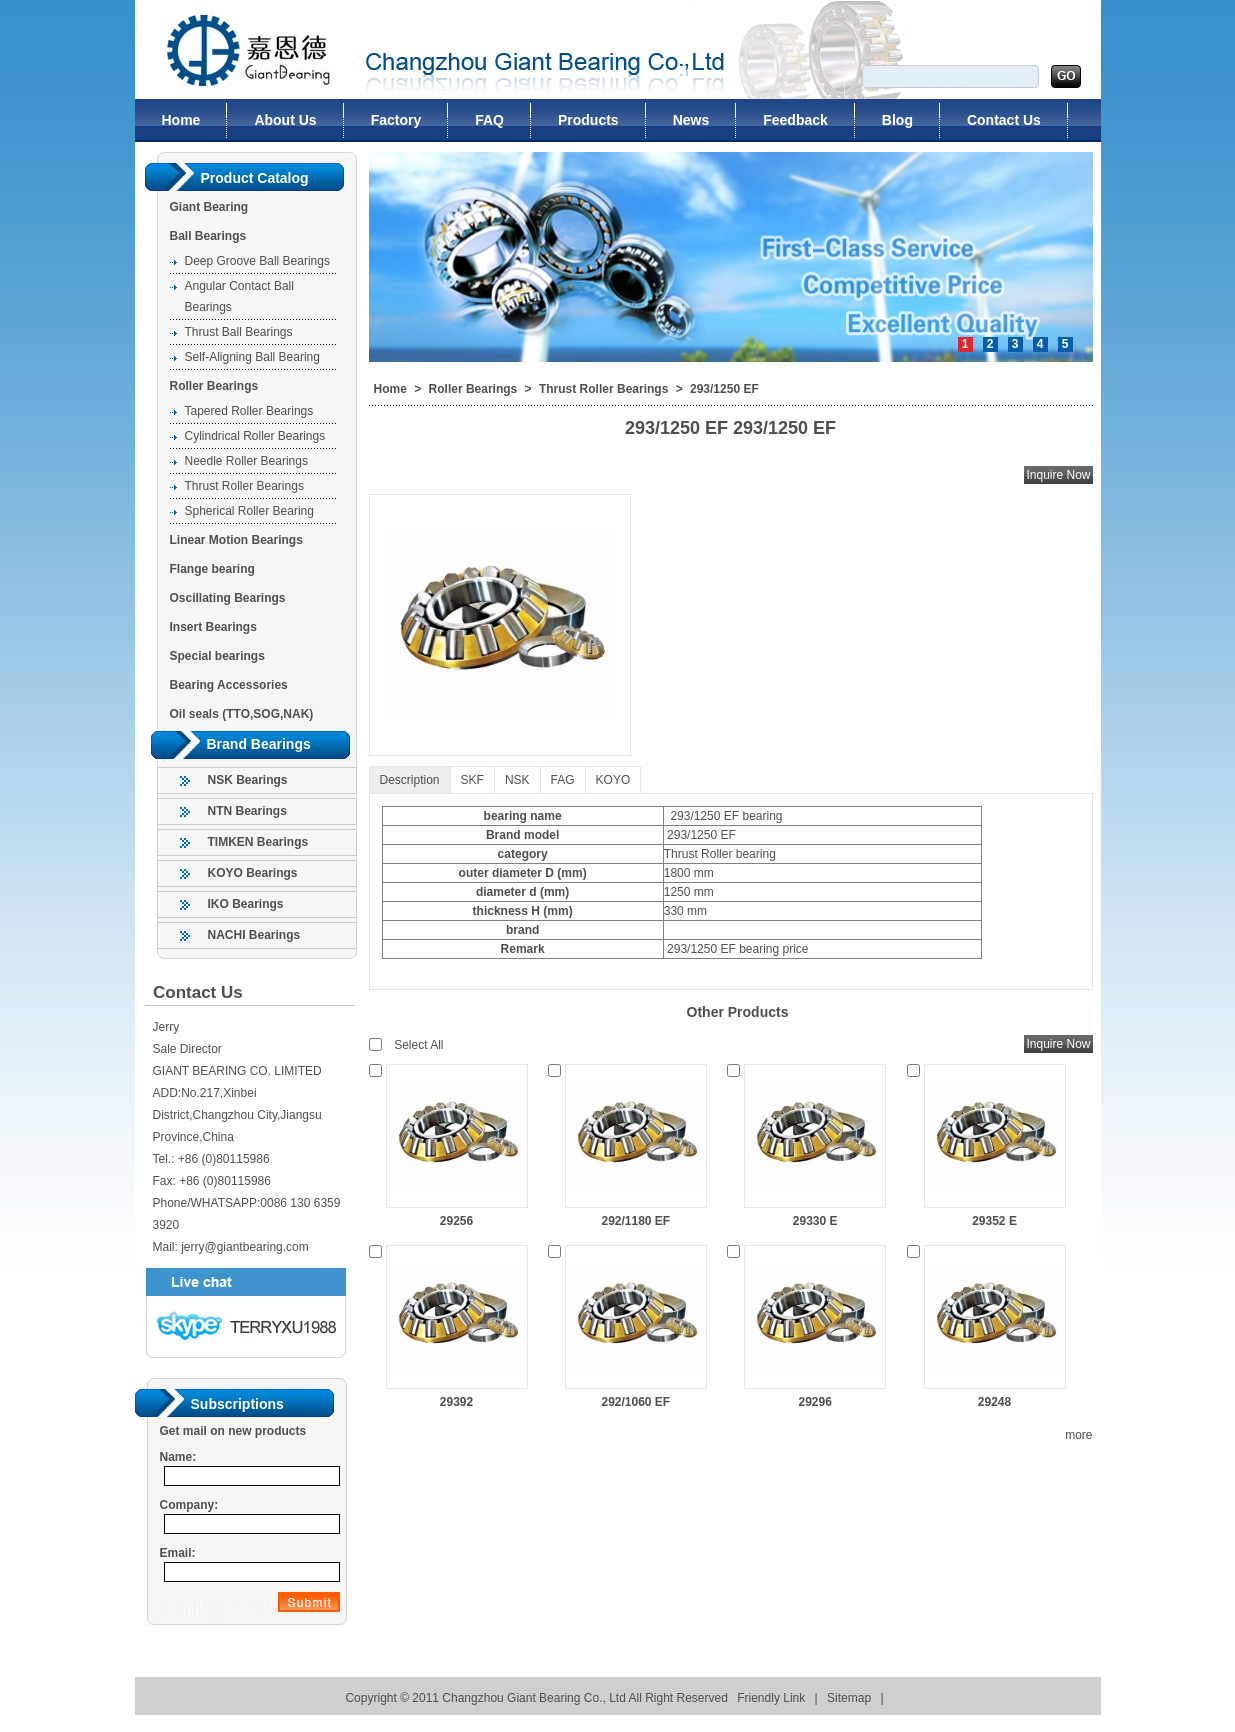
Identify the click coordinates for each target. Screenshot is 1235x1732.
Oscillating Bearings (228, 598)
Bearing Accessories (229, 685)
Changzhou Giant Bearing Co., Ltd (237, 49)
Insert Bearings (213, 627)
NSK (517, 780)
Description (410, 780)
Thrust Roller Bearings (244, 486)
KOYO (613, 780)
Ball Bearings (208, 236)
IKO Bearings (246, 904)
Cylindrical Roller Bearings (255, 436)
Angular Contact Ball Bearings (239, 296)
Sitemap (849, 1698)
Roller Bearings (214, 386)
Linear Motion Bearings (236, 540)
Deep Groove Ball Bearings (257, 261)
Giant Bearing (209, 207)
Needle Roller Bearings (246, 461)
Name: (178, 1457)
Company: (189, 1505)
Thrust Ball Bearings (239, 332)
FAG (563, 780)
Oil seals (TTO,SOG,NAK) (242, 714)
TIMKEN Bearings (258, 842)
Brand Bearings (259, 744)
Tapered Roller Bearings (249, 411)
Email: (178, 1553)
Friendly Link (771, 1698)
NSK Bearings (248, 780)
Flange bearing (212, 569)
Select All (418, 1045)
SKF (472, 780)
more (1078, 1435)
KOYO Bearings (253, 873)
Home (390, 389)
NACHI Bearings (254, 935)
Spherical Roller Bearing (249, 511)
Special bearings (217, 656)
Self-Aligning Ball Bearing (252, 357)
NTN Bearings (247, 811)
